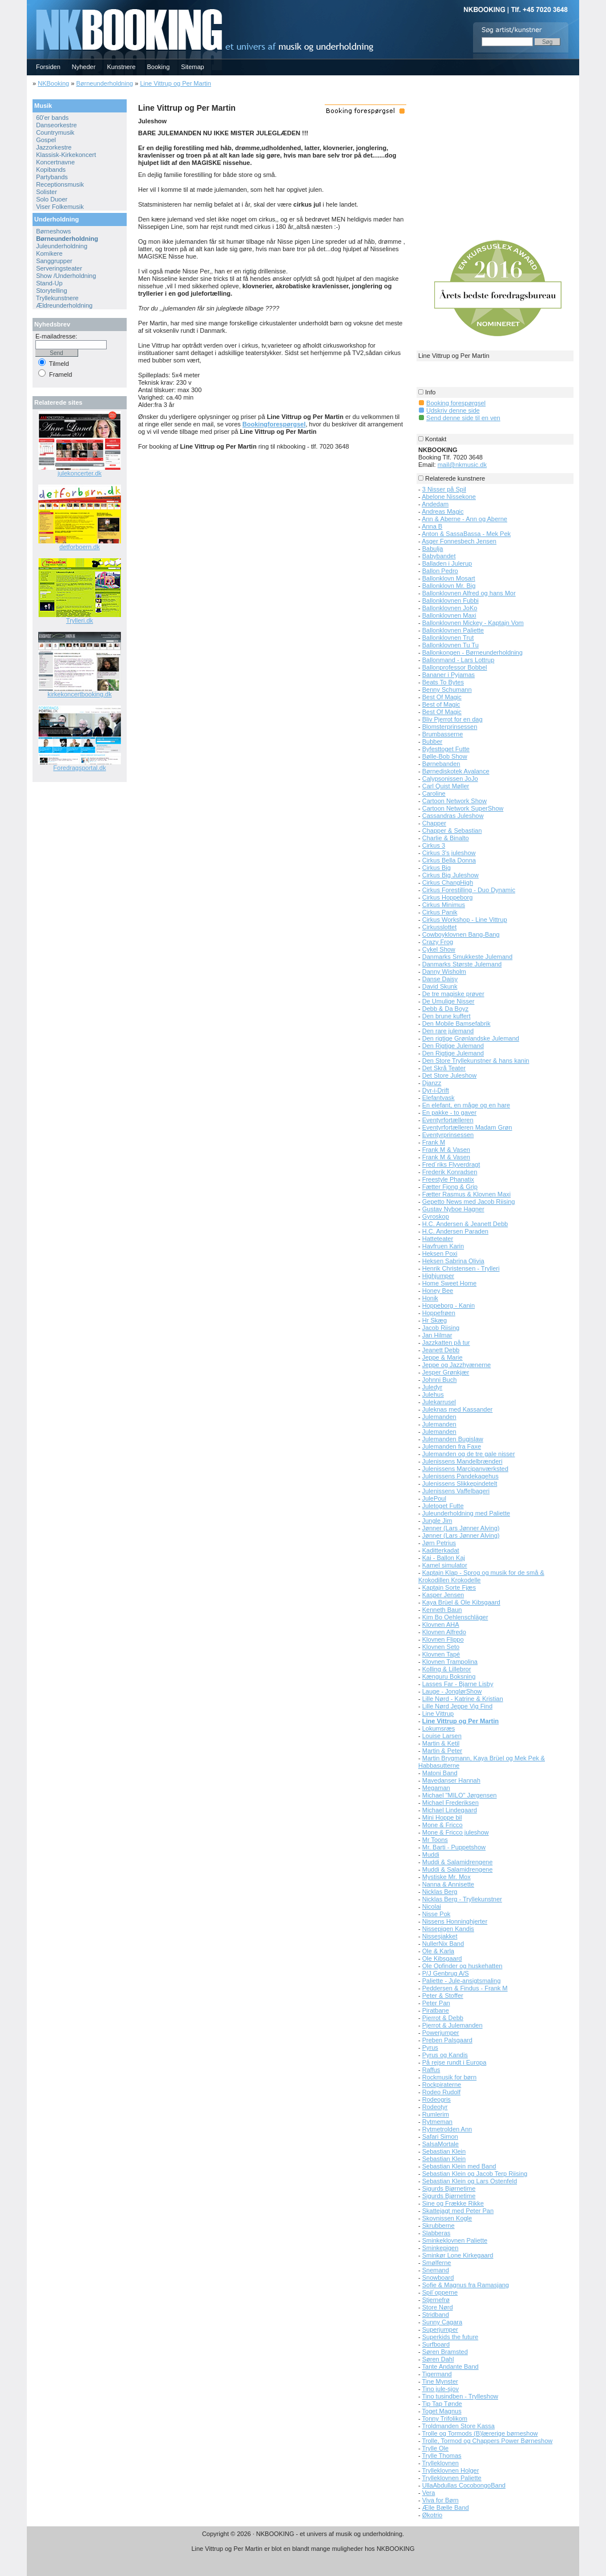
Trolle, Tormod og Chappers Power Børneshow (487, 2440)
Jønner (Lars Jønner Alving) (461, 1528)
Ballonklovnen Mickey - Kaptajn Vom (473, 622)
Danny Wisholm (444, 971)
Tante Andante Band (450, 2366)
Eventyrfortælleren (448, 1119)
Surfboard (436, 2344)
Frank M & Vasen (446, 1149)
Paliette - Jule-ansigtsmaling (461, 1980)
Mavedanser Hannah (451, 1780)
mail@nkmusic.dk (462, 464)
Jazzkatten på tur (446, 1342)
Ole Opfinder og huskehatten (462, 1965)
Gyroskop (435, 1216)
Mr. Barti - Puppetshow (454, 1847)
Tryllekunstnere (57, 298)
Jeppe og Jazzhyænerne (456, 1364)
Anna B (432, 526)
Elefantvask (438, 1097)
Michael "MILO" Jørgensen (459, 1795)
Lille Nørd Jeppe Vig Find (457, 1706)
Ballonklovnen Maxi (449, 615)
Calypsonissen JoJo (450, 778)
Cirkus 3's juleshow (449, 852)
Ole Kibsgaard (442, 1958)
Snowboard (438, 2277)
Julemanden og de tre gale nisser (468, 1453)
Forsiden (48, 66)
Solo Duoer (51, 199)
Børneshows (53, 231)
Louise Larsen (442, 1735)
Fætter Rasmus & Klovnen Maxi (466, 1194)
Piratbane (435, 2010)
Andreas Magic (442, 511)
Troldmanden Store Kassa (458, 2425)
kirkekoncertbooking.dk (79, 694)
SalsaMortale (440, 2143)
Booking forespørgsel (456, 403)
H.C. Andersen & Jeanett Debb (465, 1223)
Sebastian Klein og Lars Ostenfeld (469, 2181)
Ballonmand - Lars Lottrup (458, 659)
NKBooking (53, 83)
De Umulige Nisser (448, 1001)
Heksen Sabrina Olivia (453, 1260)
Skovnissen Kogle (447, 2218)
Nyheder (84, 66)
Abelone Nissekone (449, 496)
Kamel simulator (444, 1565)
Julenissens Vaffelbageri (456, 1490)
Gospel (46, 139)
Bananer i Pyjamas (448, 674)
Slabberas (436, 2233)
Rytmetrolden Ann (447, 2129)
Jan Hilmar (437, 1335)
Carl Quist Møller (446, 786)
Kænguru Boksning (449, 1676)
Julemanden (439, 1416)
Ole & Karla (438, 1951)
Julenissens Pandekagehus (460, 1476)
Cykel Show (438, 949)
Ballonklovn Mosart (448, 578)
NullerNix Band (443, 1943)
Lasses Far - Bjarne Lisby (458, 1683)
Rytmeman (437, 2121)
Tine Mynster (440, 2381)
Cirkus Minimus (443, 904)
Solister (46, 191)
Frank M (433, 1142)
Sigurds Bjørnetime (449, 2188)
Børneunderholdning (104, 83)
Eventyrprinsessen (448, 1134)
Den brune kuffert (446, 1016)
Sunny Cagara (442, 2322)
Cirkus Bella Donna (449, 860)
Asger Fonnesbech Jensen (459, 541)
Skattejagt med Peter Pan (458, 2210)
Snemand (435, 2270)
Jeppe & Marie (442, 1357)
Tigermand (437, 2374)
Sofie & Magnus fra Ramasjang (465, 2284)
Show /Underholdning (66, 275)
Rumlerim (435, 2114)
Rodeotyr (435, 2106)
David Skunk (440, 986)
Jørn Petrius (439, 1542)
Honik (430, 1298)
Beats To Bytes (443, 682)
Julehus (433, 1394)
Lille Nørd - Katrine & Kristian (462, 1698)
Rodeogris (436, 2099)
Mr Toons (435, 1839)
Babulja (432, 548)
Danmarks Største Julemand (462, 964)
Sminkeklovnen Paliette (454, 2240)
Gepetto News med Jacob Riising (468, 1201)
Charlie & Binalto (445, 838)
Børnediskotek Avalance (456, 771)
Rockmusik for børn (449, 2077)
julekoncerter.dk (80, 473)
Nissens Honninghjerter (454, 1921)
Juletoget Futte (443, 1505)
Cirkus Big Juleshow (450, 875)
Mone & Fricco (442, 1824)
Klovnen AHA (440, 1624)
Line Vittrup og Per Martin (175, 83)
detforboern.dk (79, 546)
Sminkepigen (440, 2247)
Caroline (434, 793)
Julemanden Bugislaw (452, 1439)
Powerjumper (440, 2032)
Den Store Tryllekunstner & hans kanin (476, 1060)
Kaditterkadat (440, 1550)
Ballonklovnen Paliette (453, 630)
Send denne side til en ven (463, 417)
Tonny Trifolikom (444, 2418)
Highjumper (438, 1275)
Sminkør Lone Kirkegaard (458, 2255)
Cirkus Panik (440, 912)
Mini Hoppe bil (442, 1817)
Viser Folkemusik (60, 206)
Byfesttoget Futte (446, 748)
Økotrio (432, 2515)
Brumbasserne (442, 734)
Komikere (49, 253)
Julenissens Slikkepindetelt (459, 1483)
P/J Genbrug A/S (445, 1973)
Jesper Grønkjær (446, 1372)
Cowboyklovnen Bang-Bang (461, 934)
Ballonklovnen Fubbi (450, 600)
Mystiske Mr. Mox (446, 1876)
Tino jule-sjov (440, 2388)
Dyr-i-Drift (435, 1090)
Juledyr (432, 1387)
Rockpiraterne (441, 2084)
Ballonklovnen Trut (448, 637)
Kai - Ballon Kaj (443, 1557)
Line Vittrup (438, 1713)
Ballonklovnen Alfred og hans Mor (469, 593)
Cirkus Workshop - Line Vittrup (464, 919)
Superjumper (440, 2329)
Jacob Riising (440, 1327)
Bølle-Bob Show (444, 756)
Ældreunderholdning (64, 305)
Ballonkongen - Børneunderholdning (472, 652)
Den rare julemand (448, 1030)
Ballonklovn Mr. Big (449, 585)
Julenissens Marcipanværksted (465, 1468)
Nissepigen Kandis (448, 1928)
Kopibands (51, 169)
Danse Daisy (440, 978)
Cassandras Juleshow (453, 815)
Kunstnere (121, 66)
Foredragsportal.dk (79, 767)
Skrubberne (438, 2225)
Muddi (430, 1854)
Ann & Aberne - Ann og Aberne (464, 518)
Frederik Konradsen (450, 1171)
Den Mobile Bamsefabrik (456, 1023)
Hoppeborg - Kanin (448, 1305)
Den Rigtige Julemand (453, 1045)
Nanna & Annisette (448, 1884)
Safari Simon (440, 2136)
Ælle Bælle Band (445, 2507)
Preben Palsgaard (447, 2040)
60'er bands (52, 117)
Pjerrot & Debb (442, 2017)
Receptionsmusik (60, 184)
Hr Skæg (434, 1320)
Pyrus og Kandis (445, 2054)
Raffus (431, 2069)
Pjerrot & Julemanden (452, 2025)
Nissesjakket (440, 1936)
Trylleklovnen (440, 2463)
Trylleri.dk (79, 620)
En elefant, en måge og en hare (466, 1105)
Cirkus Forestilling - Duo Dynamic (468, 889)
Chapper (434, 823)
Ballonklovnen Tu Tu (450, 645)
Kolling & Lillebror (446, 1669)
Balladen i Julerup (447, 563)
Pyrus (430, 2047)
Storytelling (51, 290)
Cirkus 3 (433, 845)
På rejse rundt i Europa (454, 2062)
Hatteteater (437, 1238)
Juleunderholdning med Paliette (466, 1513)
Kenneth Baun (442, 1609)
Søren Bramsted (445, 2351)
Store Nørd (437, 2307)
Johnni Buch (439, 1379)
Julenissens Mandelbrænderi (462, 1461)
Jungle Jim (437, 1520)
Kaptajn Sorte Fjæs (449, 1587)
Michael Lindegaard (449, 1810)
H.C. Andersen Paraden (455, 1231)
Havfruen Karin (443, 1246)
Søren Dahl (438, 2359)
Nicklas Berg (440, 1891)
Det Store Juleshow (449, 1075)
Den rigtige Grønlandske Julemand (470, 1038)
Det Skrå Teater (444, 1068)
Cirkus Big (436, 867)
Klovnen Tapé (441, 1654)
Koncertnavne (55, 162)
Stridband (435, 2314)
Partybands (52, 177)
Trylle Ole (435, 2448)
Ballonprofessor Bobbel (454, 667)
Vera (428, 2492)
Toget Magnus (442, 2411)
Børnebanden (441, 763)
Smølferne (436, 2262)
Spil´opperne (440, 2292)
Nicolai (431, 1906)
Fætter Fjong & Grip (450, 1186)
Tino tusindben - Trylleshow (460, 2396)
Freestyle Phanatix (448, 1179)
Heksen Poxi (440, 1253)
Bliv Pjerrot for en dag (452, 719)
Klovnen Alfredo (444, 1631)
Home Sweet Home (449, 1283)
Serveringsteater (59, 268)
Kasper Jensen (443, 1594)
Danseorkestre (56, 125)
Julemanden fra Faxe (451, 1446)
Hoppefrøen (438, 1312)
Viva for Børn (440, 2500)
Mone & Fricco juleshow (455, 1832)
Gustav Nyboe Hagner (453, 1209)
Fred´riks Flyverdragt (451, 1164)
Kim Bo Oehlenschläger (455, 1617)
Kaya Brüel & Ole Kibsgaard (461, 1602)
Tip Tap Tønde (442, 2403)
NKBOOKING (28, 3)
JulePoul (434, 1498)
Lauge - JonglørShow (452, 1691)
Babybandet (439, 556)
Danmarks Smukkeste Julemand (467, 956)
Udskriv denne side (453, 410)
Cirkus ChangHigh (447, 882)
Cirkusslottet (439, 927)
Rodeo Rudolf (441, 2092)
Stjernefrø (436, 2299)
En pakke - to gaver (449, 1112)
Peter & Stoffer (442, 1995)
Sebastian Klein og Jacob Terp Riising (474, 2173)
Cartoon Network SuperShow (462, 808)
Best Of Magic (442, 697)
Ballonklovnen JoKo (450, 607)
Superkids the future (450, 2336)
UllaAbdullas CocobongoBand (464, 2485)
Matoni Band (440, 1772)
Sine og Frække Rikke (453, 2203)
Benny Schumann (447, 689)
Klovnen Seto (440, 1646)
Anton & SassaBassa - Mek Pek (466, 533)
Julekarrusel (439, 1401)
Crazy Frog (437, 941)
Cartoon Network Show (454, 800)
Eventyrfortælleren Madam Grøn (467, 1127)
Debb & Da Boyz (445, 1008)
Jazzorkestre (53, 147)
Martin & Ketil (440, 1743)
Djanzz (432, 1082)
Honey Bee (437, 1290)
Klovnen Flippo (443, 1639)
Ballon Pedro (440, 570)
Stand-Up (49, 283)
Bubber (432, 741)
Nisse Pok (436, 1913)
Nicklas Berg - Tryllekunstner (462, 1899)
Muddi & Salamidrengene (457, 1862)
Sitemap (192, 66)
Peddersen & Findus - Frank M (465, 1988)
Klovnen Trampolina (450, 1661)
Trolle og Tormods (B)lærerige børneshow (480, 2433)
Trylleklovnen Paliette (452, 2477)
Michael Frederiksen (450, 1802)
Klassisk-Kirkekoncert (66, 154)
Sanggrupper (54, 260)
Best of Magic (441, 704)
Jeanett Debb (440, 1350)
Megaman (436, 1787)
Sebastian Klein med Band (459, 2166)
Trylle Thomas (442, 2455)
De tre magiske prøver (453, 993)
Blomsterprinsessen (450, 726)
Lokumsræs (438, 1728)
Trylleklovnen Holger (450, 2470)
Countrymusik (55, 132)
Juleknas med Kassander (457, 1409)
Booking (158, 66)
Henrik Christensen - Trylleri (461, 1268)
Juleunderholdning (61, 246)
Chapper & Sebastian (452, 830)
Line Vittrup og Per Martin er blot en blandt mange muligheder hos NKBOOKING (302, 2548)
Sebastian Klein (444, 2151)
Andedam (435, 504)
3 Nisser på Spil (444, 489)
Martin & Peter (442, 1750)
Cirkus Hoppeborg (447, 897)
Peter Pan (436, 2002)
